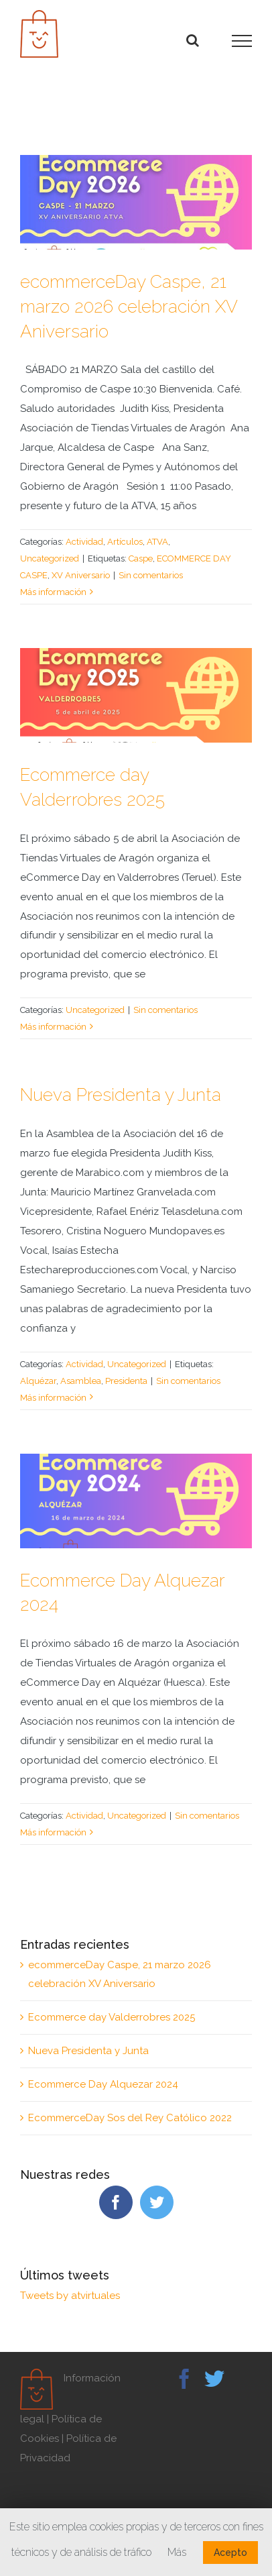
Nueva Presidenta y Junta (120, 1094)
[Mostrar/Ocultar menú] (242, 41)
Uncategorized (49, 558)
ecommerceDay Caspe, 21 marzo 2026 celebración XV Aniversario (128, 306)
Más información (53, 592)
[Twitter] (157, 2202)
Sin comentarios (151, 575)
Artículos (125, 542)
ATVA (157, 542)
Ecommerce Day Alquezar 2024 (103, 2084)
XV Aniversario (81, 575)
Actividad (84, 542)
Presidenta (126, 1381)
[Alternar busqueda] (192, 40)
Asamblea (80, 1381)
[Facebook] (116, 2202)
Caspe (141, 558)
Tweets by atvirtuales (70, 2296)
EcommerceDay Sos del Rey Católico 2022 (130, 2118)
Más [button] (176, 2552)
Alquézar (38, 1381)
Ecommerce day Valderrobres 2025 (111, 2017)
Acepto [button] (230, 2552)
